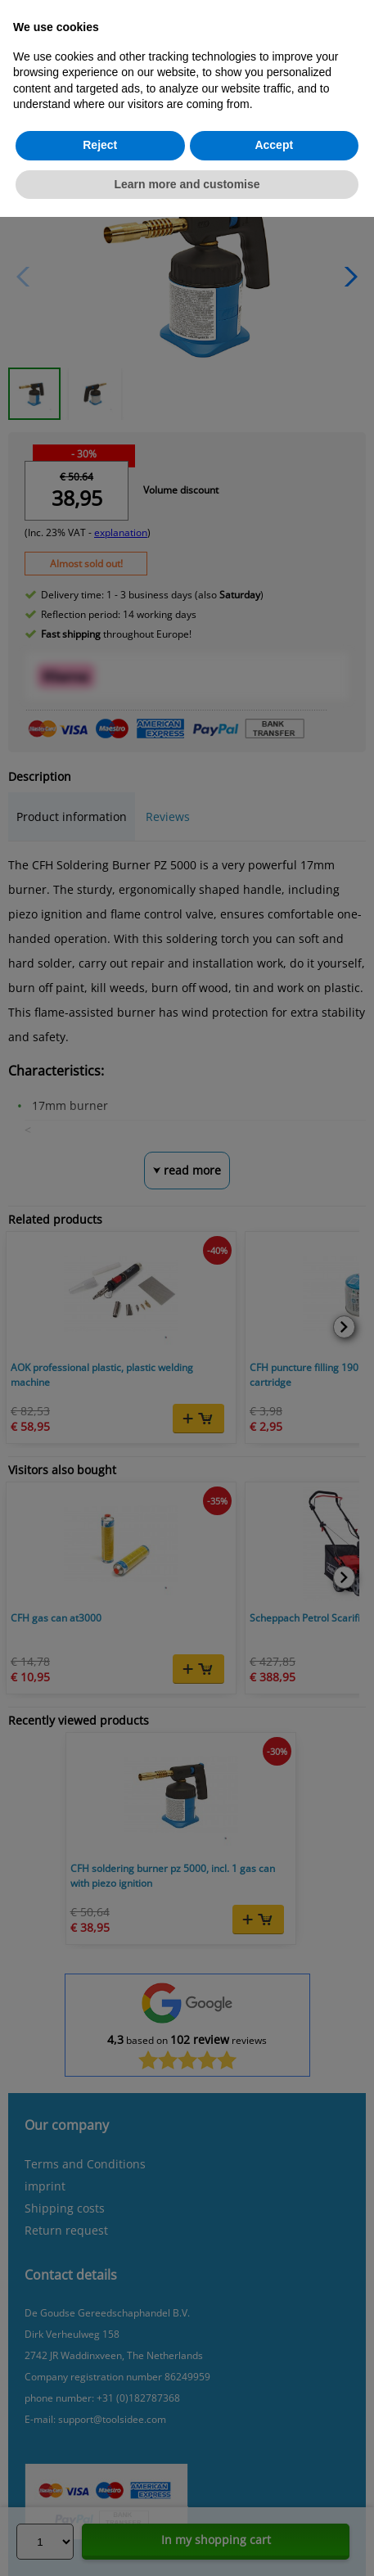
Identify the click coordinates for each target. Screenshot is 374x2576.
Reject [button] (100, 144)
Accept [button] (274, 144)
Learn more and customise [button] (186, 184)
